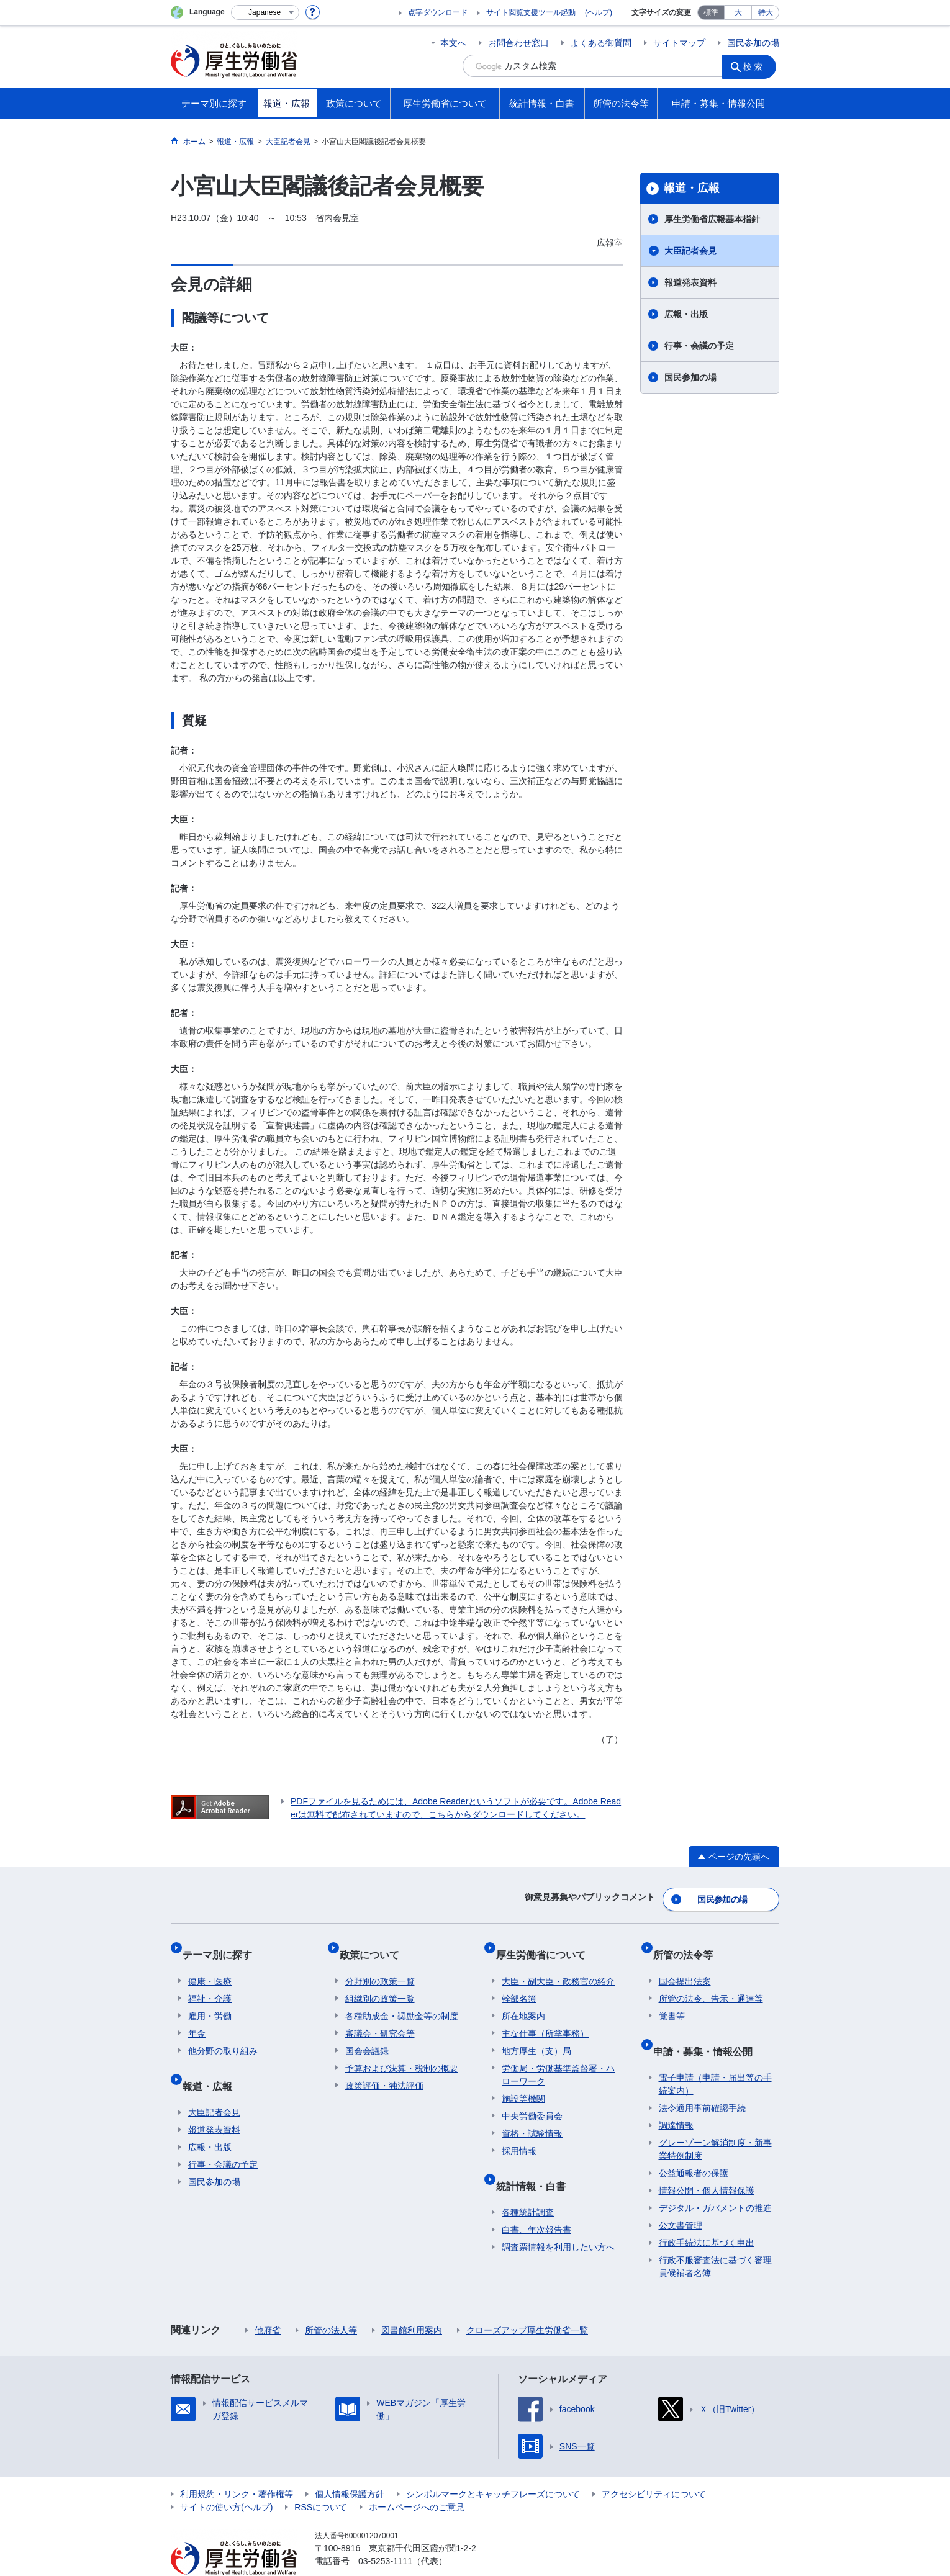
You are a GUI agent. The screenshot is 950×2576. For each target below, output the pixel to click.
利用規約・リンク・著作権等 (236, 2465)
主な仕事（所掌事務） (545, 2017)
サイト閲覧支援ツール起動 (531, 12)
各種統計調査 (528, 2184)
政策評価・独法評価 (384, 2069)
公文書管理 (680, 2197)
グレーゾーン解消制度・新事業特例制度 (715, 2120)
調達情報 (676, 2097)
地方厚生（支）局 (536, 2034)
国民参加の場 (753, 42)
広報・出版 (686, 314)
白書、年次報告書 (536, 2201)
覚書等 (672, 1999)
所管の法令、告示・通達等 (711, 1982)
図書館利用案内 (411, 2302)
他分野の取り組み (223, 2034)
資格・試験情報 (532, 2117)
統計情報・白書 (536, 2163)
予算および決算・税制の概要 (401, 2051)
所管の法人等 (331, 2302)
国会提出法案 (685, 1965)
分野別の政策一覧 (380, 1965)
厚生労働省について (546, 1944)
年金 (197, 2017)
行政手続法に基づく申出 (706, 2214)
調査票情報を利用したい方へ (558, 2218)
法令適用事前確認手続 (702, 2079)
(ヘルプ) (598, 12)
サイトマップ (679, 42)
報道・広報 (692, 188)
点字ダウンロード (438, 12)
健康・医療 (210, 1965)
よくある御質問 (601, 42)
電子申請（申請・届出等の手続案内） (715, 2055)
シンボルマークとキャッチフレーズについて (493, 2465)
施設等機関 (523, 2082)
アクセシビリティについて (654, 2465)
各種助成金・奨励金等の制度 (401, 1999)
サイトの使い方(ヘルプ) (226, 2479)
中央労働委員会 (532, 2099)
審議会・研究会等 (380, 2017)
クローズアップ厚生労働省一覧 (527, 2302)
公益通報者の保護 (693, 2145)
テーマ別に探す (223, 1944)
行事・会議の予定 (699, 346)
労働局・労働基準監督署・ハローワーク (558, 2058)
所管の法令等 (688, 1944)
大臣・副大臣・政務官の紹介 (558, 1965)
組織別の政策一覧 (380, 1982)
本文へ (453, 42)
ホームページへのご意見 (416, 2479)
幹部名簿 (519, 1982)
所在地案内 (523, 1999)
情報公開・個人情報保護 (706, 2162)
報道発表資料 (690, 282)
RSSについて (320, 2479)
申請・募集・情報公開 (708, 2028)
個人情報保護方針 (349, 2465)
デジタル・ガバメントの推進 (715, 2179)
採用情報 (519, 2134)
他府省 (268, 2302)
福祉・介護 (210, 1982)
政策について (375, 1944)
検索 (756, 66)
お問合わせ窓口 (518, 42)
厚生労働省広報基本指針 (712, 219)
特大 (765, 12)
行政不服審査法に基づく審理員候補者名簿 (715, 2238)
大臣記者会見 (690, 251)
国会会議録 (367, 2034)
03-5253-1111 (385, 2533)
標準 (710, 12)
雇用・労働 (210, 1999)
